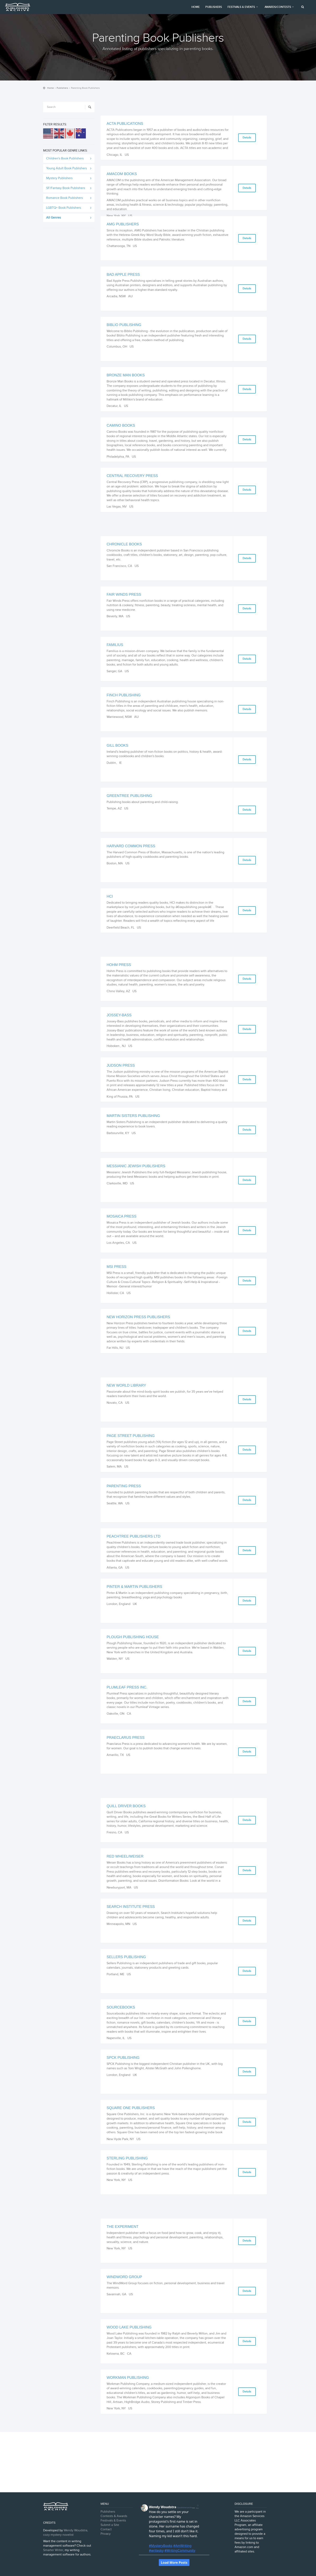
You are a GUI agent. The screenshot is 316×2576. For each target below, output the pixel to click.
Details (247, 137)
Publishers (213, 7)
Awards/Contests (280, 7)
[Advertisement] (184, 106)
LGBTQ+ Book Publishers (63, 208)
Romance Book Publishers (64, 198)
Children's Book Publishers (65, 158)
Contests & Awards (114, 2516)
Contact (106, 2529)
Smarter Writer (53, 2550)
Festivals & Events (243, 7)
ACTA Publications (125, 124)
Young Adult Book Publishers (66, 168)
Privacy (106, 2534)
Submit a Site (110, 2525)
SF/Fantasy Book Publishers (65, 188)
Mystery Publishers (59, 178)
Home (195, 7)
